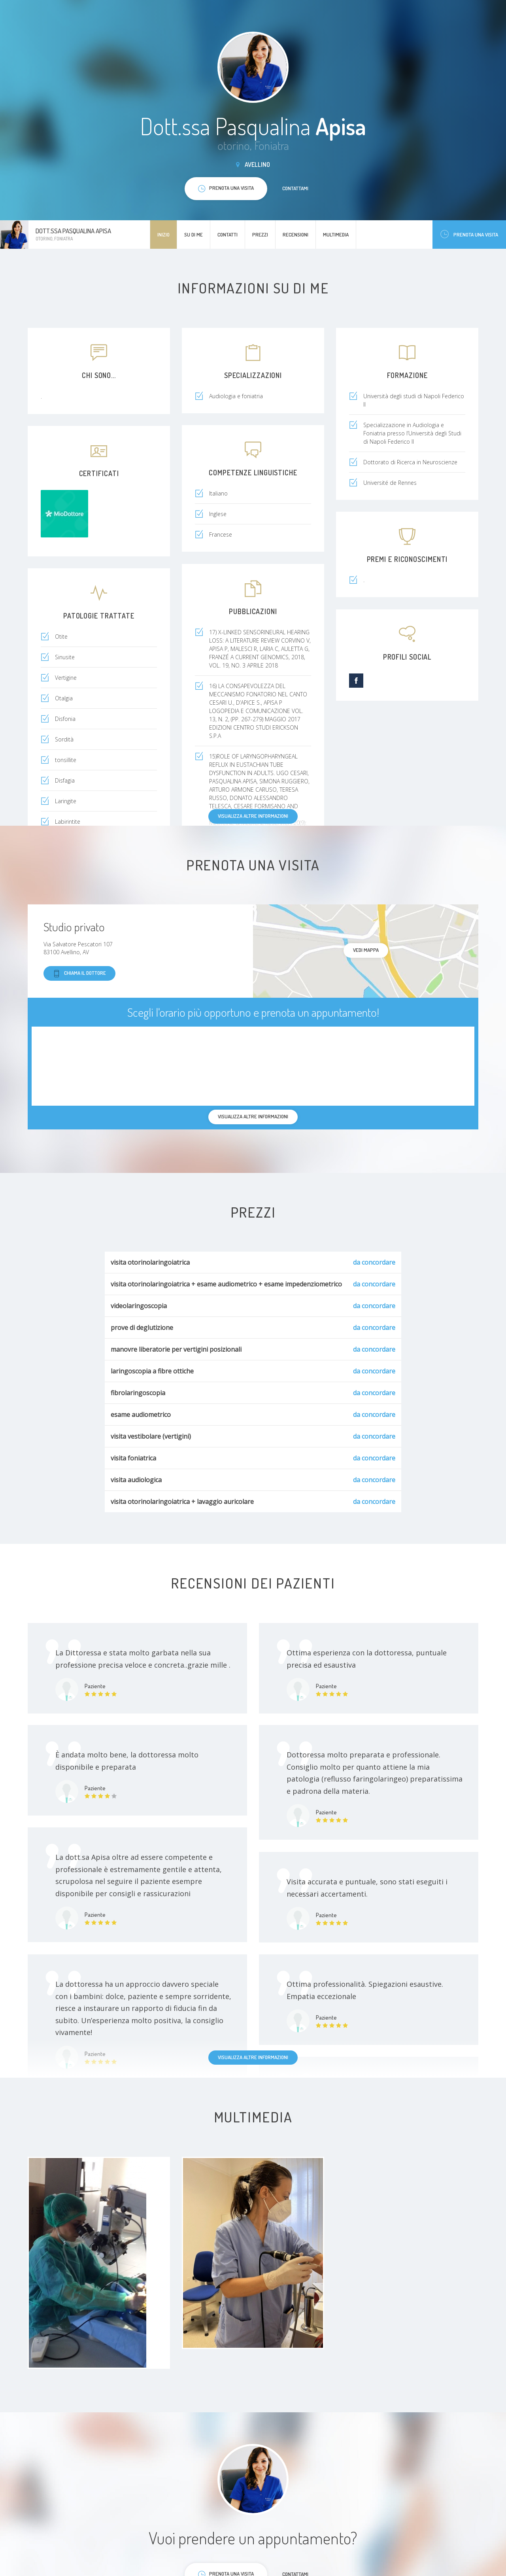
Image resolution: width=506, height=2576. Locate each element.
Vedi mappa (366, 950)
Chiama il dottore (79, 973)
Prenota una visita (469, 234)
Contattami (295, 188)
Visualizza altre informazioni (253, 816)
